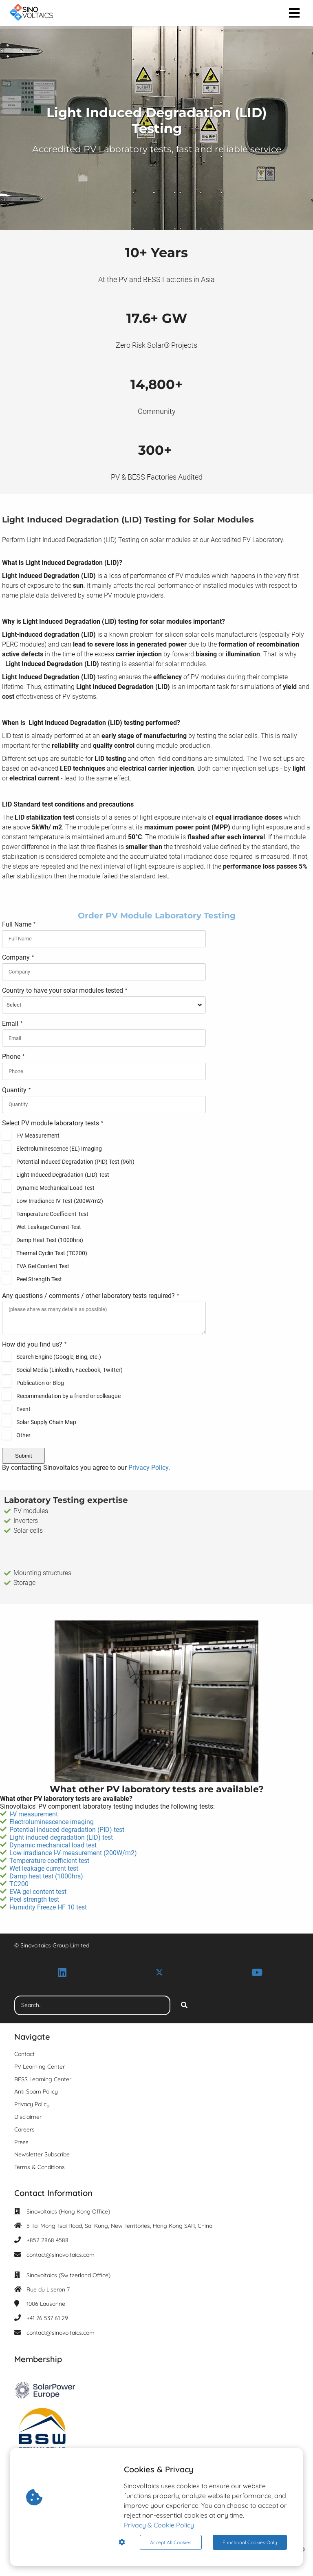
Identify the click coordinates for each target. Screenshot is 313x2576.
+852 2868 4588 (47, 2240)
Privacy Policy (148, 1467)
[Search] (184, 2005)
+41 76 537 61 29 (47, 2318)
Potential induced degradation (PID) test (66, 1830)
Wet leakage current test (44, 1868)
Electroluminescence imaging (51, 1822)
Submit (23, 1456)
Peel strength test (34, 1899)
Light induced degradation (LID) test (61, 1837)
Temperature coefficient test (49, 1861)
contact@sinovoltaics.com (60, 2254)
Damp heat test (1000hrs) (47, 1876)
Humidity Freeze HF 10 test (48, 1907)
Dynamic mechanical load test (53, 1845)
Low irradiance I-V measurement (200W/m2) (73, 1853)
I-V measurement (33, 1814)
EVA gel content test (37, 1892)
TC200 (19, 1884)
